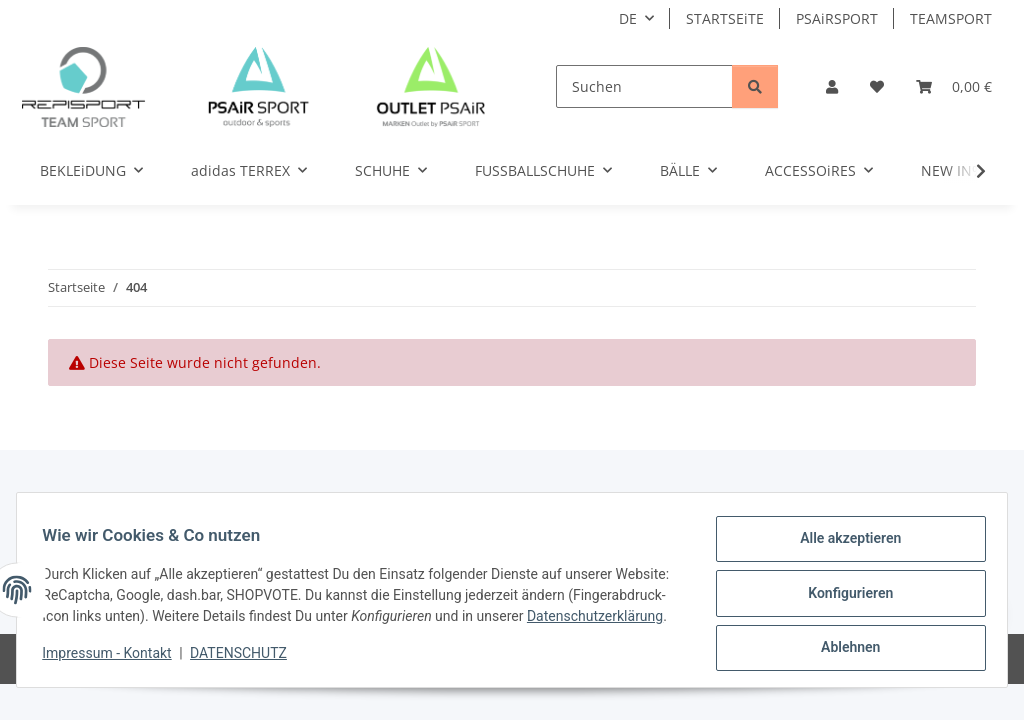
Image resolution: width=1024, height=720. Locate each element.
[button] (832, 86)
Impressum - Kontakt (113, 660)
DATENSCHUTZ (245, 660)
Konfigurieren (843, 589)
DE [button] (628, 18)
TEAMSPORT (951, 18)
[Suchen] (644, 86)
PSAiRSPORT (837, 18)
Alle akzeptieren (843, 537)
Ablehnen (843, 641)
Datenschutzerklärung (117, 623)
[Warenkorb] (954, 86)
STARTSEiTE (725, 18)
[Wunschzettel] (877, 86)
